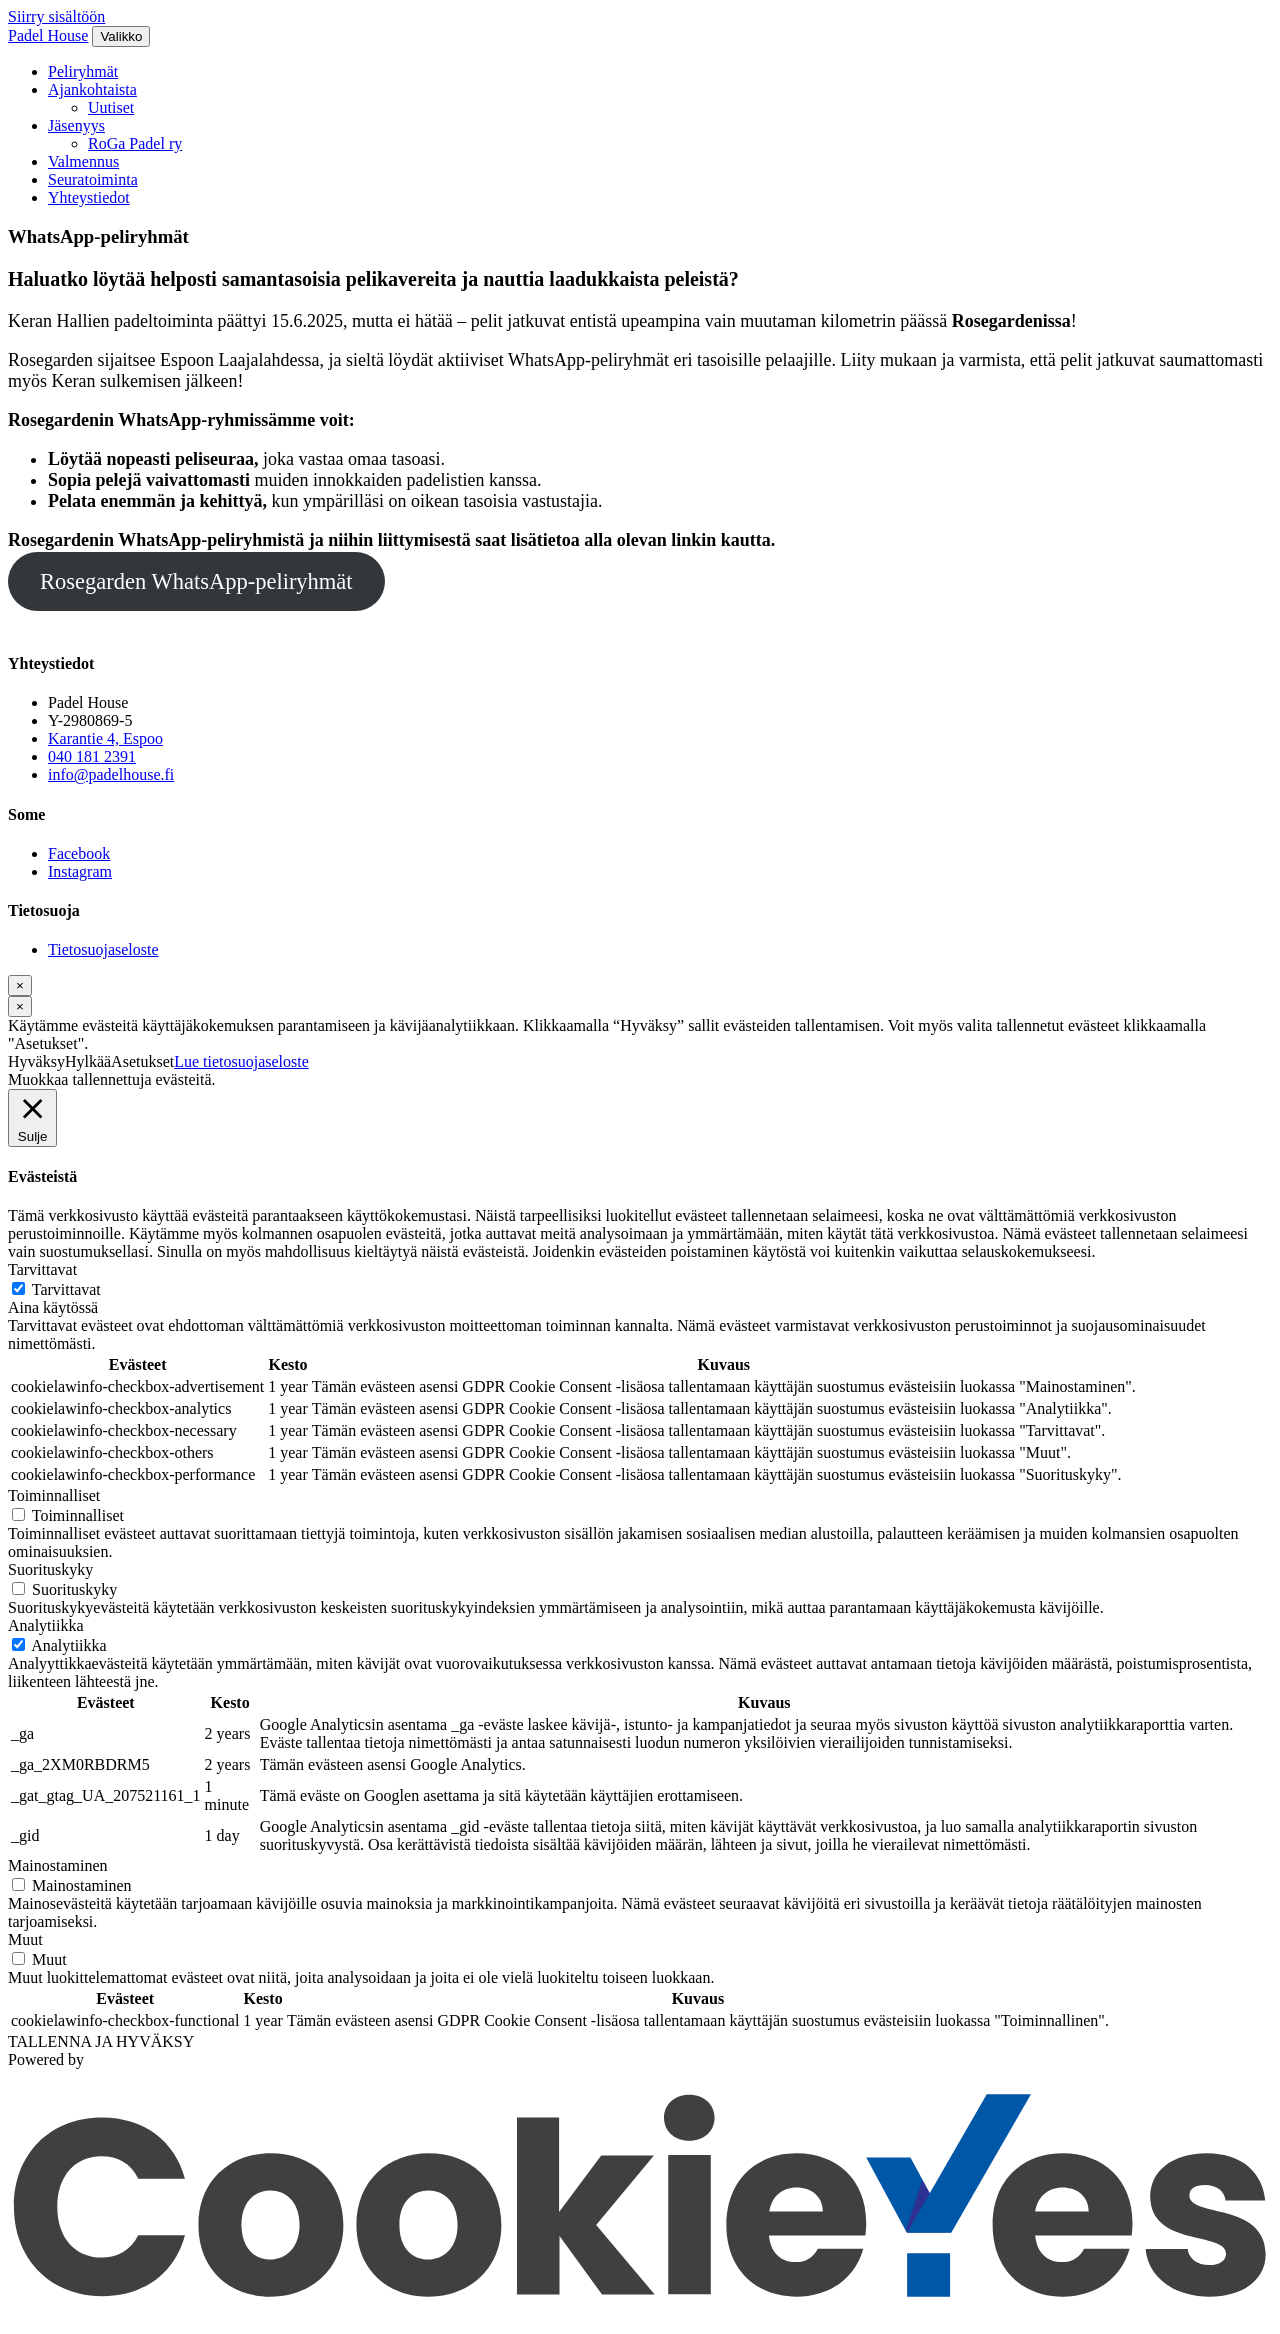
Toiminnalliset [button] (54, 1495)
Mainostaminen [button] (58, 1865)
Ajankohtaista (92, 89)
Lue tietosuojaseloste (241, 1061)
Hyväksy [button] (36, 1061)
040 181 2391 (92, 756)
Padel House (48, 35)
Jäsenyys (76, 125)
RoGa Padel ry (135, 143)
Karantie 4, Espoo (105, 738)
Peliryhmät (83, 71)
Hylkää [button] (88, 1061)
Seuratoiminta (93, 179)
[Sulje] (20, 985)
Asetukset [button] (142, 1061)
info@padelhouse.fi (111, 774)
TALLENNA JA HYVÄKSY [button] (101, 2041)
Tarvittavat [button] (42, 1269)
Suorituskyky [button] (50, 1569)
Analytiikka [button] (46, 1625)
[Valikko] (121, 36)
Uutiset (111, 107)
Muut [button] (25, 1939)
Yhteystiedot (89, 197)
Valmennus (83, 161)
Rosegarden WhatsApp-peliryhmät (196, 581)
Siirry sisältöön (56, 16)
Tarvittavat (66, 1289)
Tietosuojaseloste (103, 949)
